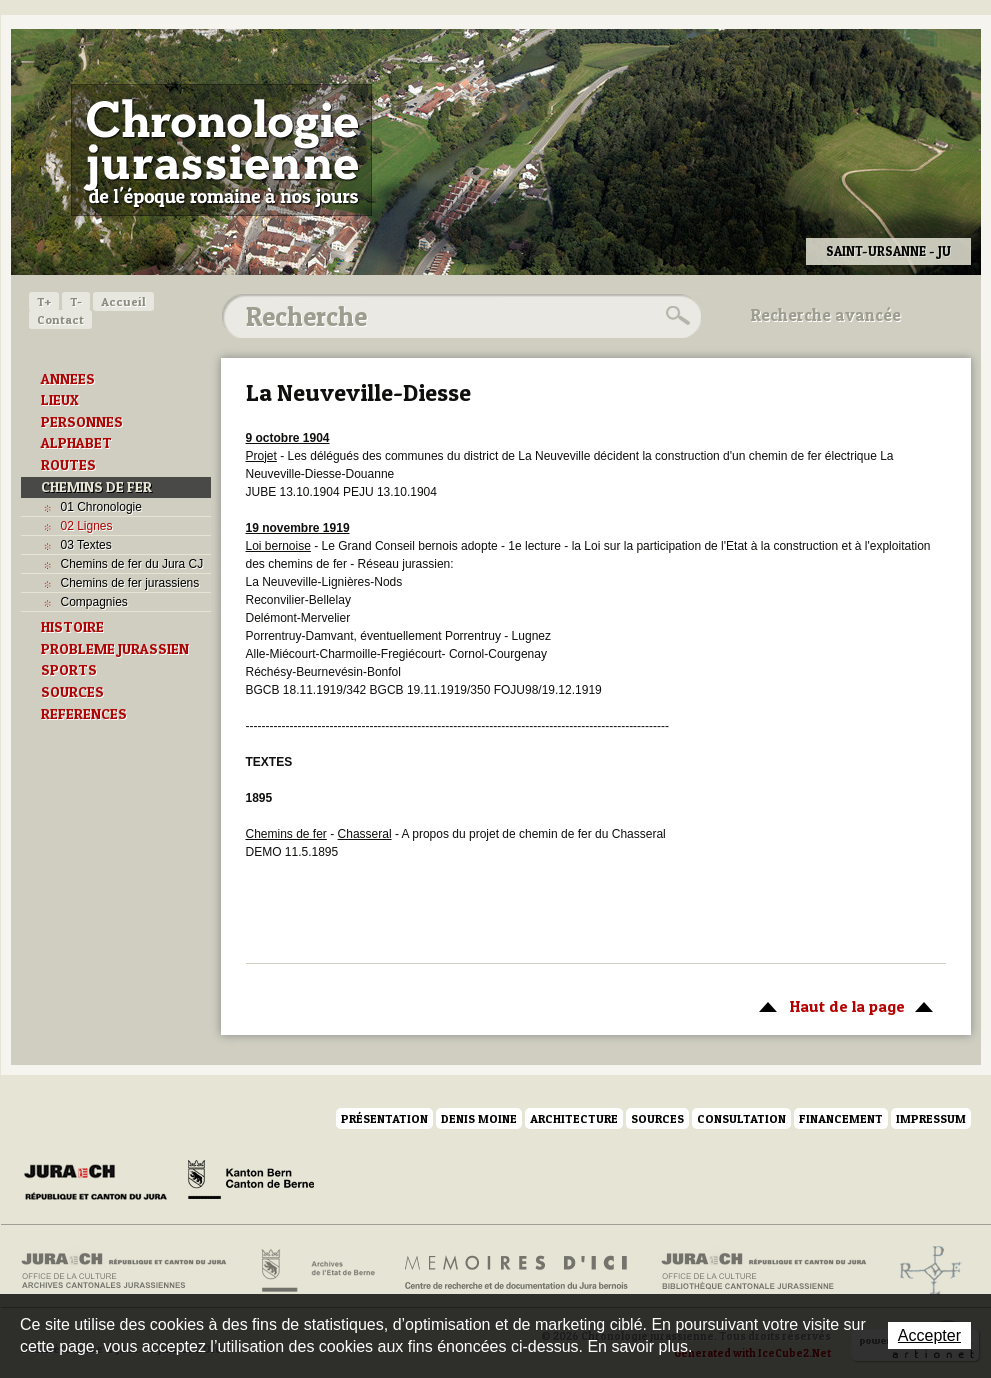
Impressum (931, 1118)
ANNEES (68, 379)
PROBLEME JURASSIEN (115, 649)
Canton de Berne (251, 1183)
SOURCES (72, 692)
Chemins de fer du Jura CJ (132, 564)
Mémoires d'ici (517, 1271)
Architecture (574, 1118)
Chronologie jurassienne (221, 150)
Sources (657, 1118)
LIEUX (60, 400)
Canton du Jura (101, 1183)
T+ (44, 301)
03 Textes (86, 545)
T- (76, 301)
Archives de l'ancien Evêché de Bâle (924, 1271)
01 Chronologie (101, 507)
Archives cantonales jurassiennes (131, 1271)
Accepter (929, 1335)
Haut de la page (842, 1005)
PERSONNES (82, 422)
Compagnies (94, 602)
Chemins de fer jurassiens (130, 583)
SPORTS (69, 670)
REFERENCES (84, 714)
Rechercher (675, 316)
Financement (841, 1118)
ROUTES (68, 465)
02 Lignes (87, 526)
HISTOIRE (72, 627)
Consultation (741, 1118)
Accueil (123, 301)
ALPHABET (76, 443)
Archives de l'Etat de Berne (316, 1271)
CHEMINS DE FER (96, 487)
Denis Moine (479, 1118)
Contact (60, 319)
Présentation (384, 1118)
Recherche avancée (826, 315)
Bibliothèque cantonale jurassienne (764, 1271)
